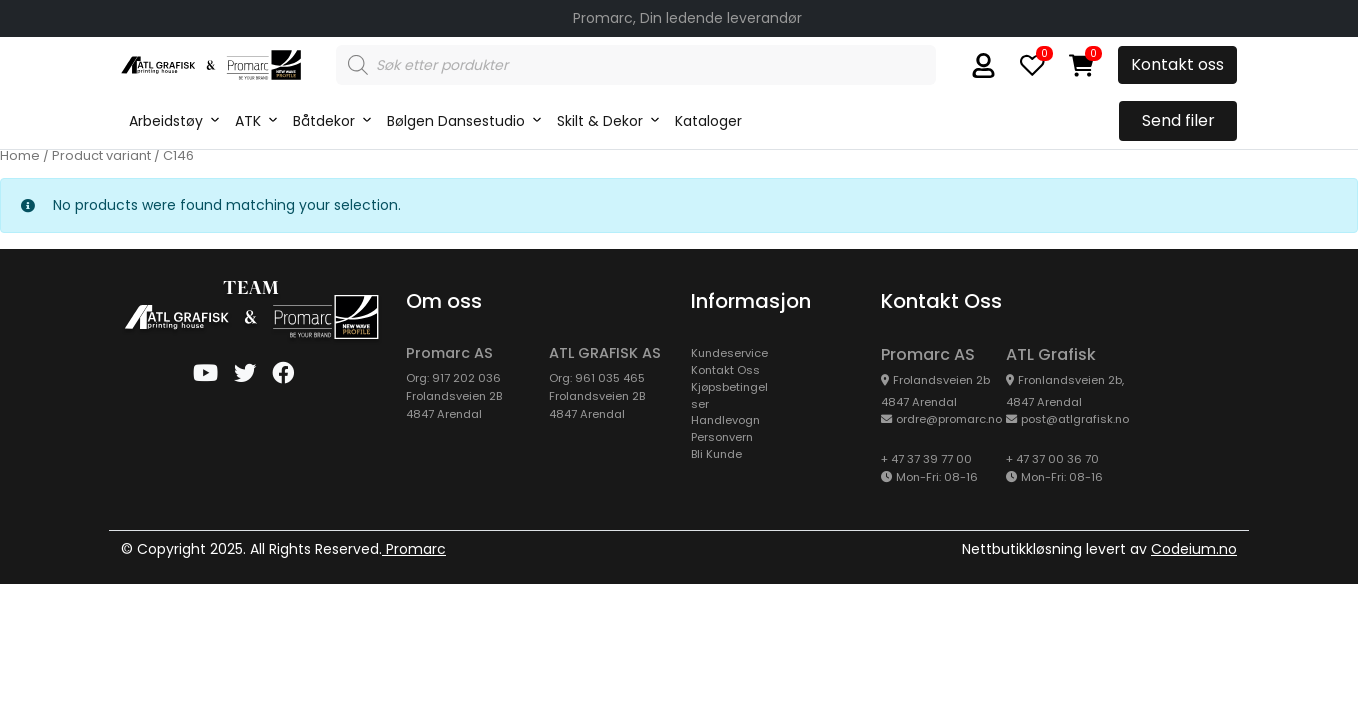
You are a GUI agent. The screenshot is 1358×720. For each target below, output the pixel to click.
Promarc (414, 549)
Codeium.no (1194, 549)
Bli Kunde (716, 454)
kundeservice (729, 353)
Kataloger (708, 121)
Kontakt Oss (725, 370)
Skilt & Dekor (600, 121)
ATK (248, 121)
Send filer (1178, 120)
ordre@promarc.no (949, 419)
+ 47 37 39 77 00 (926, 459)
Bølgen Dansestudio (456, 121)
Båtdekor (324, 121)
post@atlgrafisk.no (1075, 419)
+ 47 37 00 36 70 (1052, 459)
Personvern (722, 437)
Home (20, 155)
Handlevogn (725, 420)
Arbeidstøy (166, 121)
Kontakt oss (1177, 64)
